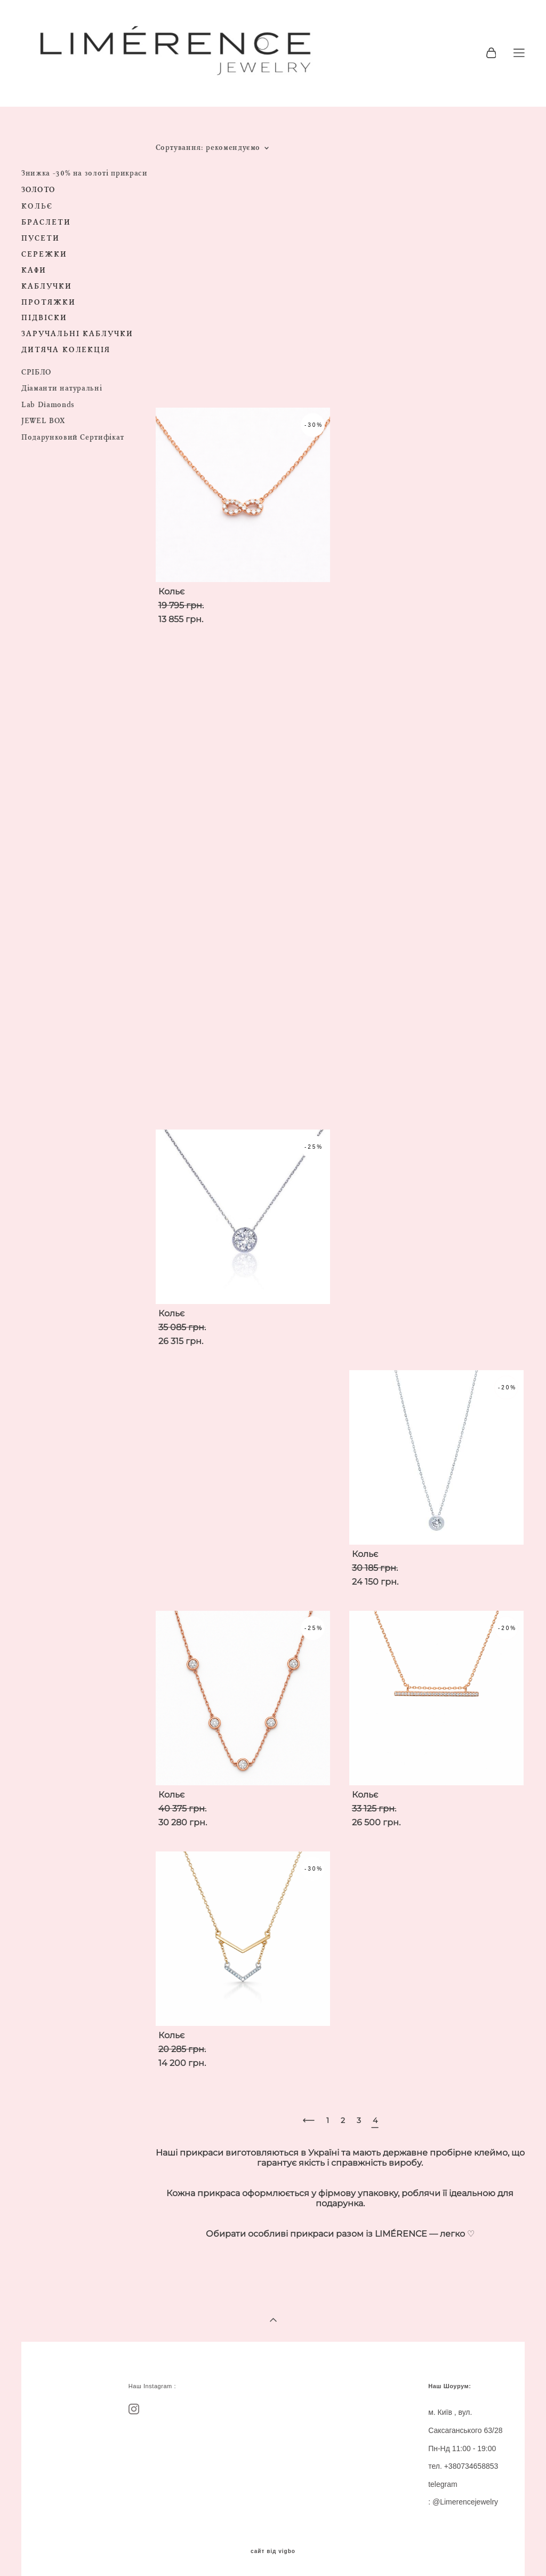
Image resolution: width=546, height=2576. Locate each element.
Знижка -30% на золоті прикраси (84, 173)
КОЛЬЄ (37, 206)
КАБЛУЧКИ (46, 286)
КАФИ (33, 270)
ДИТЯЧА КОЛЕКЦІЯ (65, 350)
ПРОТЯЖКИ (48, 302)
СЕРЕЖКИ (44, 254)
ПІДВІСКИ (44, 318)
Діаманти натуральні (61, 388)
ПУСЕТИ (40, 238)
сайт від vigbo (273, 2551)
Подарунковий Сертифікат (72, 437)
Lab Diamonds (48, 405)
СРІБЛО (36, 372)
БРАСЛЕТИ (46, 222)
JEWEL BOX (43, 421)
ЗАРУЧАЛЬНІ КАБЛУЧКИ (77, 334)
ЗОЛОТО (38, 190)
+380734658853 (471, 2466)
